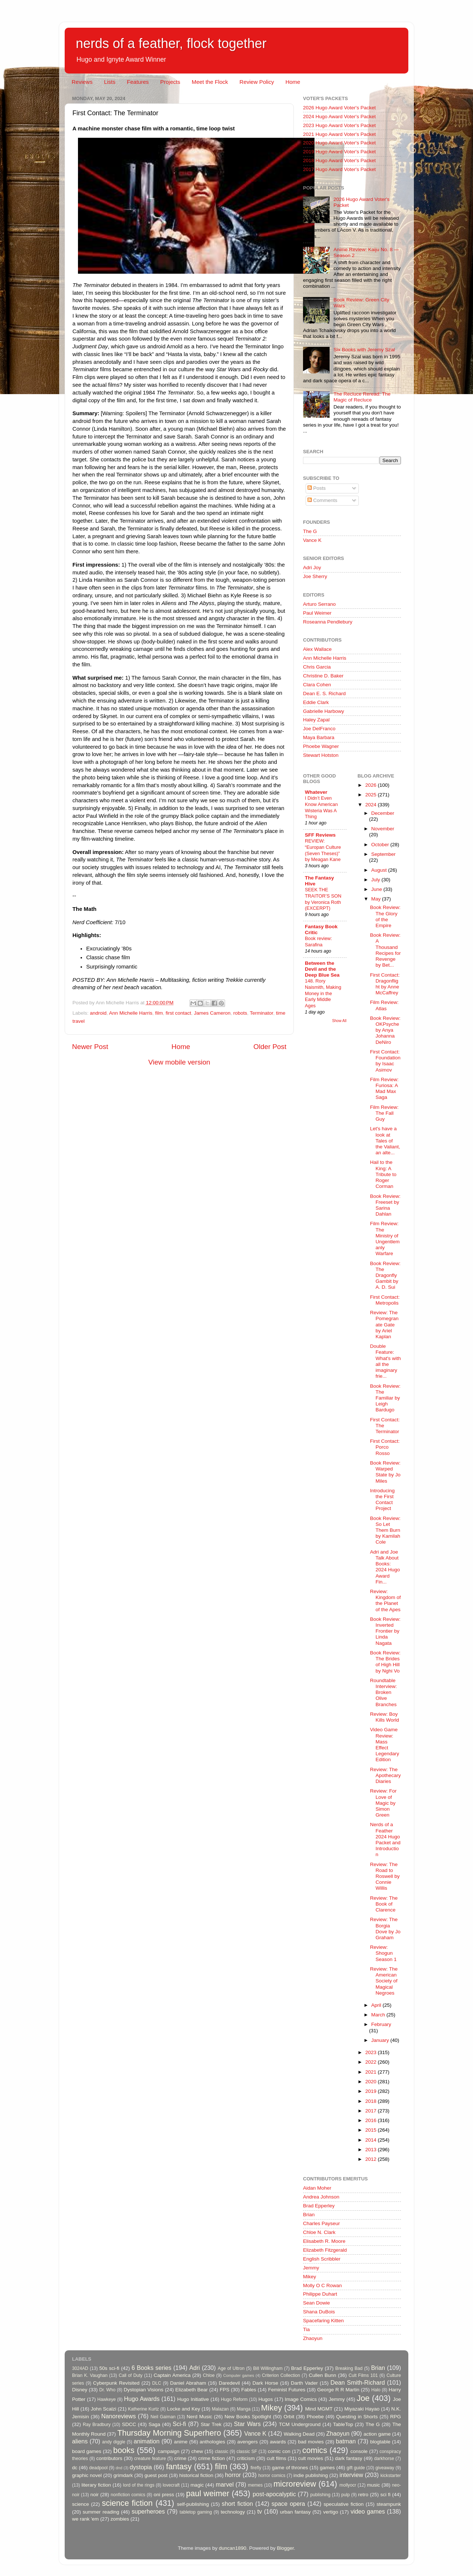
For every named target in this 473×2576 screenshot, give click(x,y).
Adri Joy (312, 567)
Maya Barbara (318, 737)
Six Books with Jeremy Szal (364, 349)
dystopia (141, 2467)
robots (240, 1013)
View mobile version (179, 1062)
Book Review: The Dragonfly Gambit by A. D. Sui (385, 1275)
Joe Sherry (315, 576)
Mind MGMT (319, 2409)
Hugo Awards (142, 2398)
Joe (363, 2398)
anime (181, 2442)
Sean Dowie (316, 2303)
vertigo (330, 2512)
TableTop (343, 2424)
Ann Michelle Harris (130, 1013)
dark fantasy (348, 2458)
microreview (294, 2483)
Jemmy (311, 2268)
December (382, 813)
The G (310, 531)
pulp (345, 2494)
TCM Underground (300, 2424)
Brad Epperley (319, 2205)
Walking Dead (299, 2434)
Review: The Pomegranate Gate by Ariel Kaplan (384, 1324)
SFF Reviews (320, 835)
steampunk (389, 2504)
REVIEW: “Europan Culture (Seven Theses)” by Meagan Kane (323, 850)
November (382, 828)
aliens (80, 2441)
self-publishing (193, 2504)
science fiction (127, 2503)
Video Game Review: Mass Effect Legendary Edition (384, 1744)
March (379, 2015)
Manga (244, 2409)
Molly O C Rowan (322, 2285)
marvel (225, 2484)
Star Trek (211, 2424)
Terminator (261, 1013)
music (373, 2485)
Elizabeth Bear (191, 2389)
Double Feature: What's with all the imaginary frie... (385, 1361)
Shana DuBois (319, 2311)
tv (259, 2511)
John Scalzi (103, 2409)
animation (147, 2441)
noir (95, 2494)
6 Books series (151, 2367)
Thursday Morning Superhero (169, 2432)
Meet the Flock (210, 82)
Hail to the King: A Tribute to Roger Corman (383, 1174)
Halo (376, 2389)
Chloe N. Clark (319, 2232)
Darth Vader (304, 2383)
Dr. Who (107, 2389)
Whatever (316, 792)
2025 (371, 794)
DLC (156, 2383)
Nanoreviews (118, 2416)
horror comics (272, 2475)
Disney (79, 2389)
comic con (279, 2451)
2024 (371, 804)
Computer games (238, 2375)
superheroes (148, 2511)
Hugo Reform (234, 2399)
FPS (224, 2389)
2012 (371, 2159)
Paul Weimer (317, 613)
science (80, 2504)
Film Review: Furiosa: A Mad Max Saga (384, 1088)
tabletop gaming (196, 2512)
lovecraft (171, 2485)
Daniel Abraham (188, 2383)
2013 (371, 2149)
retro (363, 2494)
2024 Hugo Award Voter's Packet (339, 116)
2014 (371, 2140)
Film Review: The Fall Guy (384, 1113)
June (377, 889)
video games (368, 2511)
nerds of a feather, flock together (171, 43)
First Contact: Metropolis (384, 1300)
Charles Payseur (321, 2223)
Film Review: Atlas (384, 1005)
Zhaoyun (313, 2338)
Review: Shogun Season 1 (383, 1953)
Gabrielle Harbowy (323, 711)
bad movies (311, 2442)
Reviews (82, 82)
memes (255, 2485)
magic (197, 2485)
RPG (395, 2416)
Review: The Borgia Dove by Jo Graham (385, 1928)
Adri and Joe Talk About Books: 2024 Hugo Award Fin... (385, 1567)
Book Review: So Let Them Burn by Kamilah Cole (385, 1530)
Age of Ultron (231, 2368)
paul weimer (207, 2493)
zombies (119, 2519)
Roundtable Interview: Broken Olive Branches (383, 1692)
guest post (155, 2475)
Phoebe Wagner (321, 746)
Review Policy (256, 82)
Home (292, 82)
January (381, 2040)
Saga (154, 2424)
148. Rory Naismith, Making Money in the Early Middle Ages (323, 993)
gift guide (356, 2467)
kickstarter (391, 2475)
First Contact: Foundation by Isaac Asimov (385, 1061)
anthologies (212, 2442)
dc (74, 2467)
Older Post (269, 1046)
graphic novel (87, 2475)
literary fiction (96, 2485)
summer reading (101, 2512)
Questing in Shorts (357, 2416)
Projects (170, 82)
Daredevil (229, 2383)
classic (221, 2451)
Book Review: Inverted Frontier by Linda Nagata (385, 1631)
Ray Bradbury (96, 2424)
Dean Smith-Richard (357, 2382)
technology (233, 2512)
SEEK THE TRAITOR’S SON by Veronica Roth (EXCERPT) (323, 899)
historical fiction (196, 2475)
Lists (109, 82)
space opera (288, 2503)
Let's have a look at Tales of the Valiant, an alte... (385, 1140)
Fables (248, 2389)
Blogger (285, 2548)
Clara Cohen (317, 684)
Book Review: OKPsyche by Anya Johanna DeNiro (385, 1030)
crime (180, 2458)
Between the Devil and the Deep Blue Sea (322, 969)
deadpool (98, 2467)
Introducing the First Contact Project (382, 1499)
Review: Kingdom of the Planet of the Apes (385, 1600)
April (377, 2005)
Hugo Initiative (193, 2399)
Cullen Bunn (322, 2375)
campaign (169, 2451)
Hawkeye (106, 2399)
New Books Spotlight (247, 2416)
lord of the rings (138, 2485)
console (359, 2451)
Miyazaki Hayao (362, 2409)
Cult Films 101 (363, 2375)
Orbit (288, 2416)
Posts (316, 488)
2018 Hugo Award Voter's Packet (339, 160)
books (124, 2450)
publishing (320, 2494)
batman (346, 2441)
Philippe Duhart (320, 2294)
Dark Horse (265, 2383)
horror (233, 2474)
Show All (339, 1021)
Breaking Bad (349, 2368)
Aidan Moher (317, 2188)
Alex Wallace (317, 649)
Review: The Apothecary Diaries (385, 1775)
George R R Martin (338, 2389)
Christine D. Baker (323, 676)
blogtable (380, 2442)
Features (138, 82)
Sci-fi (179, 2423)
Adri (194, 2367)
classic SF (246, 2451)
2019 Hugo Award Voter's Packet (339, 151)
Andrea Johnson (321, 2197)
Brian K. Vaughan (90, 2375)
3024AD (80, 2368)
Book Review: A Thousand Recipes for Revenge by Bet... (385, 950)
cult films (276, 2458)
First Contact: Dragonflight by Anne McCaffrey (384, 984)
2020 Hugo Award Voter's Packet (339, 143)
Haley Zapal (316, 719)
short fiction (237, 2503)
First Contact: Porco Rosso (384, 1447)
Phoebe (315, 2416)
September (383, 854)
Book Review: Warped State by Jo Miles (385, 1472)
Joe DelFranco (319, 728)
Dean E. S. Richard (324, 693)
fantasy (179, 2466)
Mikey (309, 2276)
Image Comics (301, 2399)
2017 (371, 2111)
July (376, 879)
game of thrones (290, 2467)
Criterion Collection (281, 2375)
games (327, 2467)
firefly (256, 2467)
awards (278, 2442)
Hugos (265, 2399)
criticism (246, 2458)
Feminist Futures (286, 2389)
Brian (309, 2214)
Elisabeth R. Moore (324, 2241)
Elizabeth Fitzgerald (325, 2250)
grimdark (123, 2475)
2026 (371, 785)
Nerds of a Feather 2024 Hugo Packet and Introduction (385, 1839)
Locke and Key (183, 2409)
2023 (371, 2052)
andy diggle (113, 2442)
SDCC (129, 2424)
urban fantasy (295, 2512)
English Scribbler (321, 2259)
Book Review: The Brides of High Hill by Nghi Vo (385, 1662)
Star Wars (247, 2423)
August (379, 870)
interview (351, 2474)
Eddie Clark (316, 702)
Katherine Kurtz (143, 2409)
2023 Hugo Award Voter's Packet (339, 125)
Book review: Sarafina (318, 941)
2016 (371, 2120)
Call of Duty (131, 2375)
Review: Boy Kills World (384, 1717)
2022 (371, 2062)
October (381, 844)
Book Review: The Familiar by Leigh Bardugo (385, 1398)
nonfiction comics (128, 2494)
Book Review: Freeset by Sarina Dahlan (385, 1205)
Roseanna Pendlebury (328, 622)
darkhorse (384, 2458)
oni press (164, 2494)
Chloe (209, 2375)
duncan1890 (232, 2548)
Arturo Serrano (319, 604)
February (381, 2024)
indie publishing (310, 2475)
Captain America (172, 2375)
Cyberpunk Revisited (116, 2383)
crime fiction (211, 2458)
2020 (371, 2081)
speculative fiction (344, 2504)
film (159, 1013)
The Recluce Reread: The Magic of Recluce (361, 397)
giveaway (384, 2467)
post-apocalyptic (274, 2494)
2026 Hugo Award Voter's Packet (339, 107)
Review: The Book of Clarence (384, 1904)
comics (314, 2450)
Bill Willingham (268, 2368)
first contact (178, 1013)
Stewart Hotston (320, 755)
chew (197, 2451)
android (98, 1013)
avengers (247, 2442)
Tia (306, 2329)
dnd (119, 2468)
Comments (322, 500)
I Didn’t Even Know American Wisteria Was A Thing (321, 807)
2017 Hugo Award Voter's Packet (339, 169)
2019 (371, 2091)
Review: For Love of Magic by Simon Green (383, 1803)
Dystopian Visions (143, 2389)
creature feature (150, 2458)
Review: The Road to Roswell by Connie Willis (384, 1876)
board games (86, 2451)
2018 (371, 2101)
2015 (371, 2130)
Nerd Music (199, 2416)
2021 (371, 2072)
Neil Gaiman (163, 2416)
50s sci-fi (109, 2368)
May (376, 899)
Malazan (220, 2409)
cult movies (310, 2458)
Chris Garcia (317, 667)
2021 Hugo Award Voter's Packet (339, 134)
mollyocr (348, 2485)
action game (377, 2434)
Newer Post (90, 1046)
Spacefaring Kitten (323, 2320)
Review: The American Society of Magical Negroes (384, 1981)
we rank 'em (85, 2519)
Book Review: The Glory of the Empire (385, 916)
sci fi (385, 2494)
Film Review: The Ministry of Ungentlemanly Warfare (384, 1238)
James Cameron (212, 1013)
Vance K (312, 540)
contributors (109, 2458)
